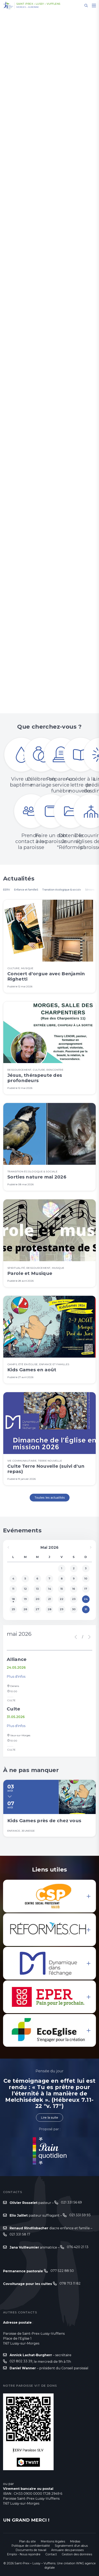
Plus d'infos (16, 1677)
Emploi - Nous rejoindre (23, 2554)
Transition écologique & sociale (61, 889)
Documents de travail (31, 2550)
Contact (51, 2554)
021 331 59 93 (80, 2215)
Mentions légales (53, 2541)
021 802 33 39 (21, 2361)
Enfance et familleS (26, 889)
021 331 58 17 (20, 2234)
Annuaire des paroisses (67, 2550)
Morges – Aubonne (27, 7)
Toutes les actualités (49, 1497)
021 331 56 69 (71, 2202)
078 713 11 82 (70, 2283)
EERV (6, 889)
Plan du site (27, 2541)
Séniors (89, 889)
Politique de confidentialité (30, 2546)
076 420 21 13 (77, 2247)
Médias (75, 2541)
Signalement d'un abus (71, 2546)
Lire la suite (49, 2117)
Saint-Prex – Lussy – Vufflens (38, 4)
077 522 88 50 (62, 2271)
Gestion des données (77, 2554)
